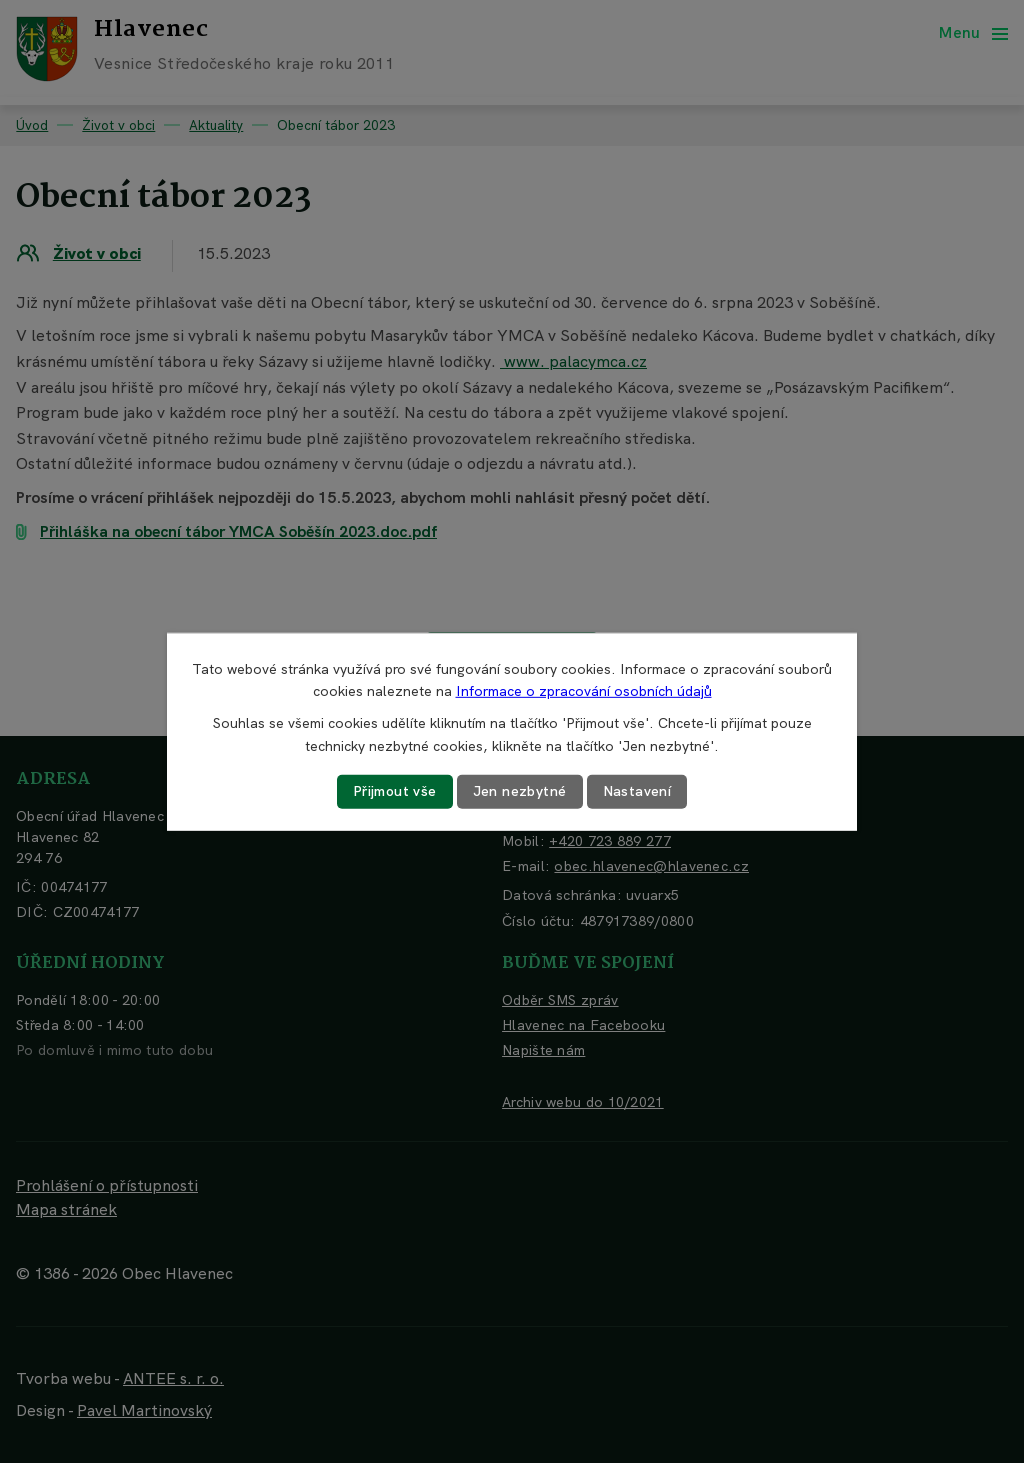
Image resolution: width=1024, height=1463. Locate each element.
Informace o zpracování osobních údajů (584, 691)
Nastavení (637, 791)
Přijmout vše (395, 791)
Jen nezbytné (520, 791)
